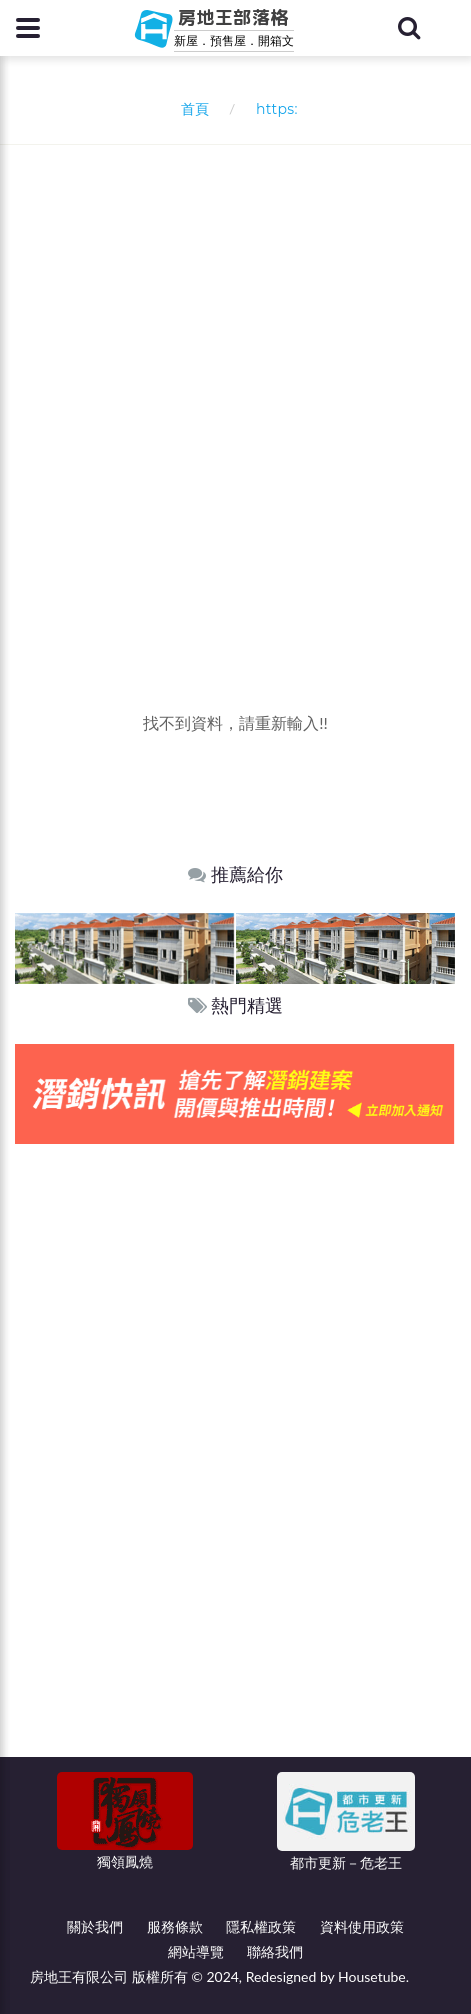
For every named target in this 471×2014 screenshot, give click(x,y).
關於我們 (95, 1926)
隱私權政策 (261, 1926)
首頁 (190, 108)
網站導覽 (196, 1951)
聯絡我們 (275, 1951)
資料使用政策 (362, 1926)
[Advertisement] (235, 390)
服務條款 (175, 1926)
